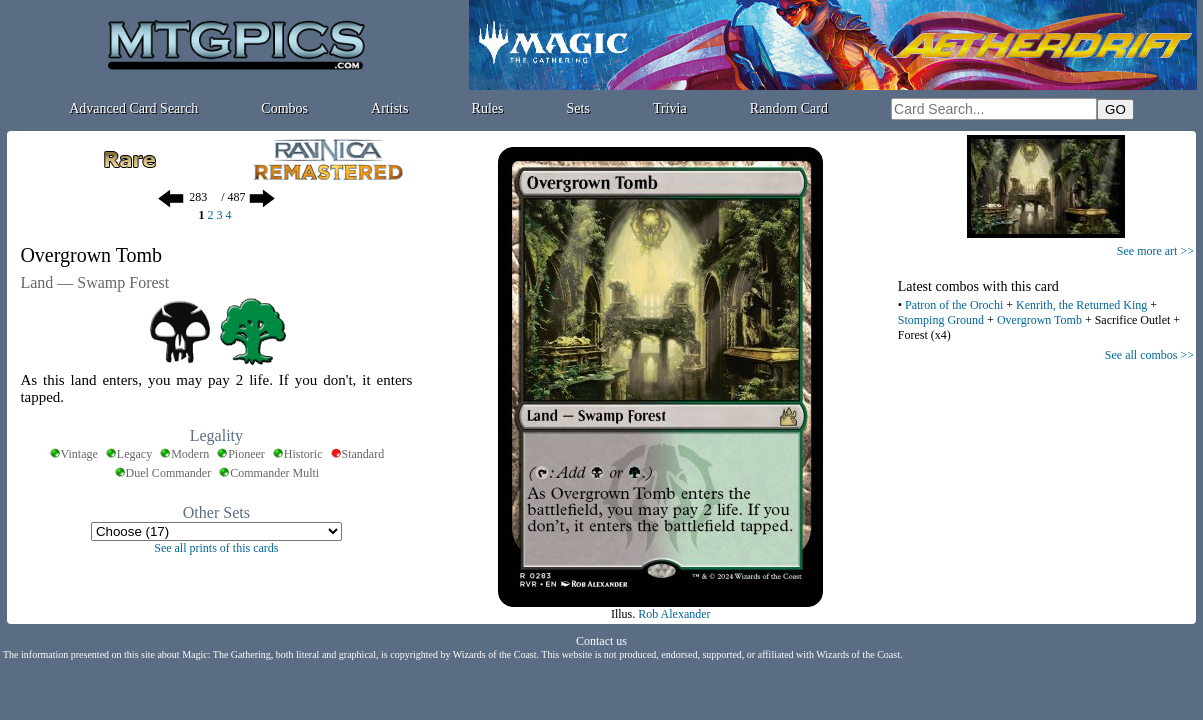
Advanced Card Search (133, 108)
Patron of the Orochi (954, 305)
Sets (578, 108)
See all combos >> (1149, 355)
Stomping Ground (941, 320)
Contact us (601, 641)
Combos (284, 108)
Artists (389, 108)
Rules (488, 108)
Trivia (670, 108)
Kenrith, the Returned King (1081, 305)
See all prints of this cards (216, 548)
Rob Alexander (674, 614)
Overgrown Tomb (1039, 320)
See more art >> (1155, 251)
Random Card (789, 108)
